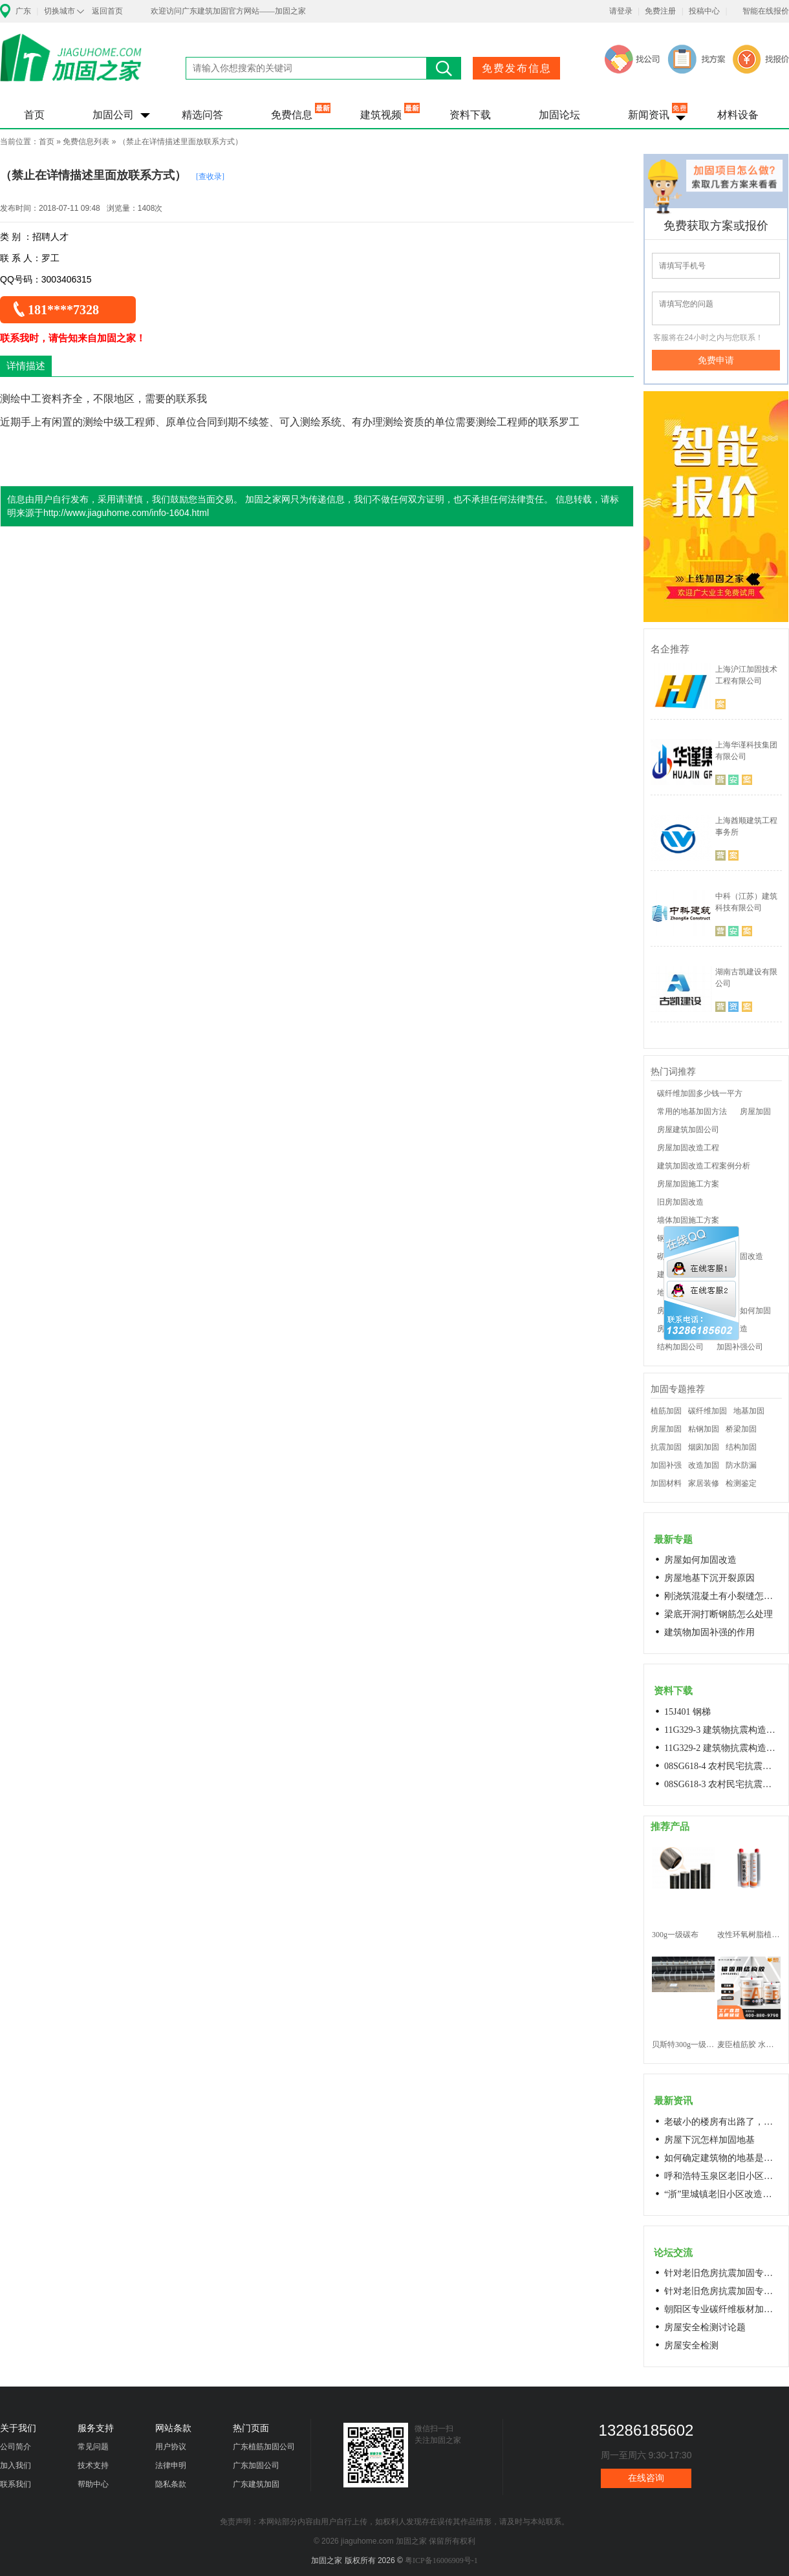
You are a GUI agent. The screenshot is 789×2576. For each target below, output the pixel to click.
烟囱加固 (703, 1447)
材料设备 (738, 114)
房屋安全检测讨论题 (705, 2327)
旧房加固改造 (680, 1202)
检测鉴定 (741, 1483)
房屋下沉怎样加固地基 (709, 2140)
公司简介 (15, 2446)
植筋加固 (666, 1410)
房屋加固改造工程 (688, 1147)
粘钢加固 (703, 1428)
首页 (34, 114)
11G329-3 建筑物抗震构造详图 (722, 1730)
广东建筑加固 (256, 2484)
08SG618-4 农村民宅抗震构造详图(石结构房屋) (722, 1766)
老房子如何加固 (744, 1310)
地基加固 (748, 1410)
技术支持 (93, 2465)
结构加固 (741, 1447)
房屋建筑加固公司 (688, 1129)
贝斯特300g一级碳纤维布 (683, 2044)
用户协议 (170, 2446)
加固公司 (113, 114)
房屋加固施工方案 (688, 1183)
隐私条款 (170, 2484)
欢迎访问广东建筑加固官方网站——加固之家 (228, 11)
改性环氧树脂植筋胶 (748, 1934)
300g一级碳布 (675, 1934)
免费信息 (291, 114)
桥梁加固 (741, 1428)
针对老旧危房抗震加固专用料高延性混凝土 (722, 2273)
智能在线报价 (765, 11)
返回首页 (107, 11)
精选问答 (202, 114)
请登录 (620, 11)
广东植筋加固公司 (264, 2446)
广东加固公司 (256, 2465)
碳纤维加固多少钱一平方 (699, 1093)
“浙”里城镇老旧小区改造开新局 (722, 2194)
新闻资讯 (648, 114)
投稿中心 (704, 11)
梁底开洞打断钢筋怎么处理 (718, 1614)
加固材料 (666, 1483)
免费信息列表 (86, 141)
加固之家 (71, 66)
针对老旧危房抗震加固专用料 (722, 2291)
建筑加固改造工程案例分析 (703, 1165)
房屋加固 (755, 1111)
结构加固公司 (680, 1346)
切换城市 (59, 11)
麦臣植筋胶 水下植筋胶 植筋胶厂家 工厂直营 (748, 2044)
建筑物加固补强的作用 (709, 1632)
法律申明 (170, 2465)
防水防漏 (741, 1465)
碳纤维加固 (707, 1410)
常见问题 (93, 2446)
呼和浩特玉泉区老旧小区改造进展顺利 (722, 2176)
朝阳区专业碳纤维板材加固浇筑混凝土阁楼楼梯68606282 (722, 2309)
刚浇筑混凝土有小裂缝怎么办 (722, 1596)
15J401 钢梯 (687, 1712)
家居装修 (703, 1483)
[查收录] (210, 176)
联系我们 (15, 2484)
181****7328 (63, 310)
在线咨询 (646, 2478)
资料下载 (470, 114)
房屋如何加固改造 (700, 1560)
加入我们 (15, 2465)
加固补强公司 (740, 1346)
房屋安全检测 (691, 2345)
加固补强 (666, 1465)
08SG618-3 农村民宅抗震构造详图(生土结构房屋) (722, 1784)
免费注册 (660, 11)
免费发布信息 (517, 68)
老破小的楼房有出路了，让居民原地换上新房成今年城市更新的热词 (722, 2122)
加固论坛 (559, 114)
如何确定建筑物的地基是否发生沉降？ (722, 2158)
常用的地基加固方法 (692, 1111)
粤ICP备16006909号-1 (441, 2560)
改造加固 (703, 1465)
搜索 (444, 68)
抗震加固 (666, 1447)
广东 (23, 11)
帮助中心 (93, 2484)
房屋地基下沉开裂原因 (709, 1578)
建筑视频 (381, 114)
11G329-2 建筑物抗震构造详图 (722, 1748)
